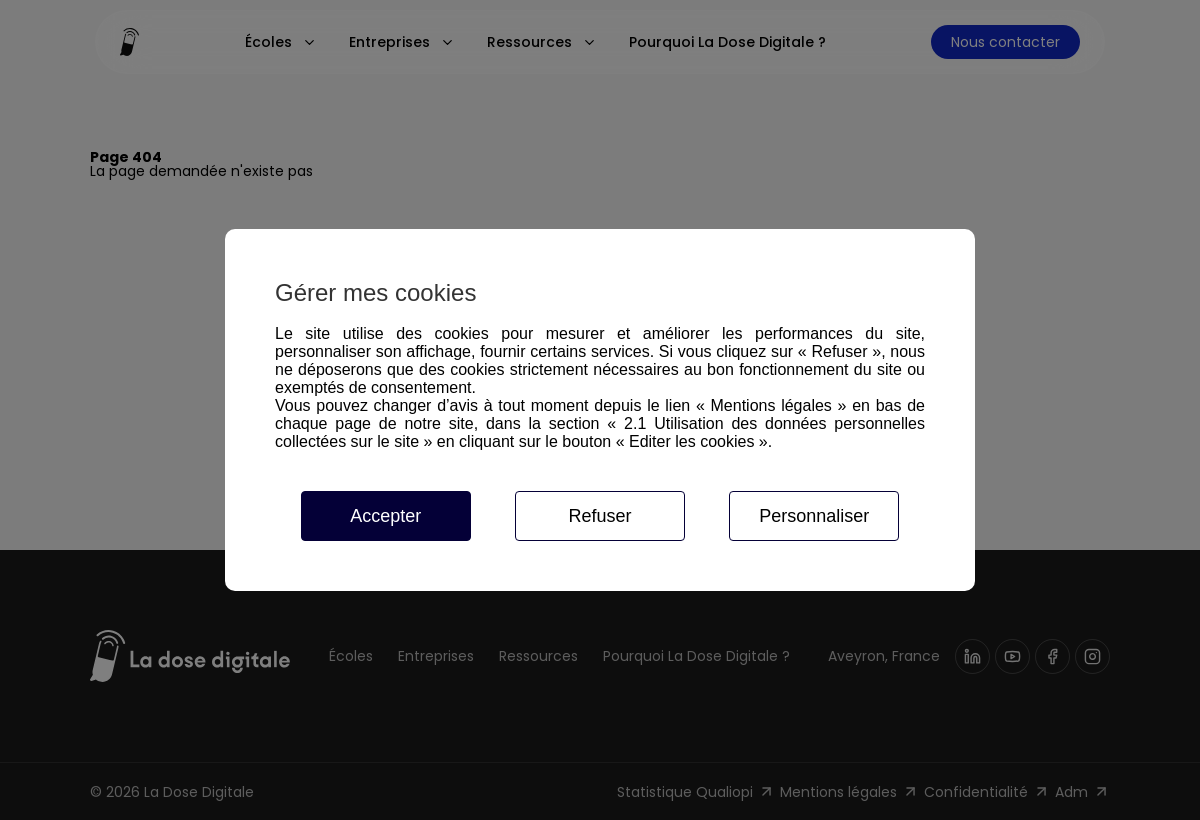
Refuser (599, 516)
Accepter (385, 516)
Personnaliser (814, 516)
